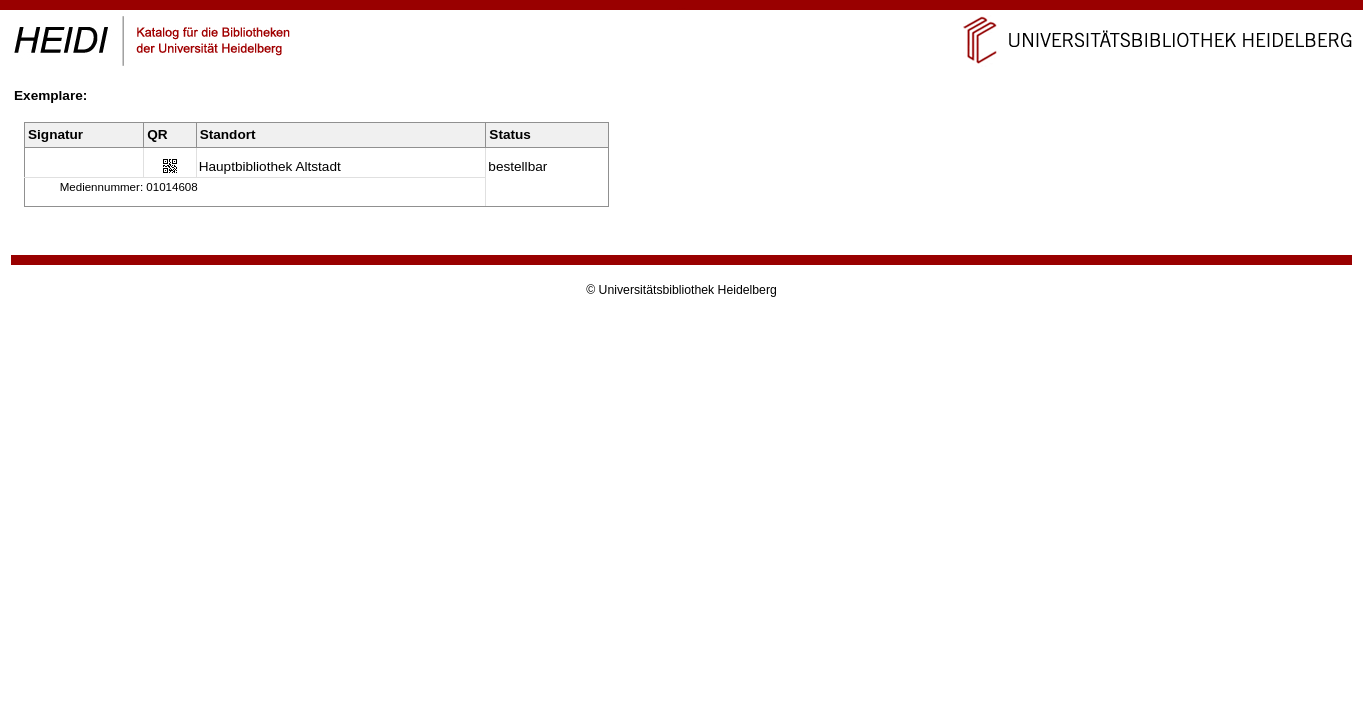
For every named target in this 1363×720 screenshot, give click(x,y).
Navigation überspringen (681, 8)
